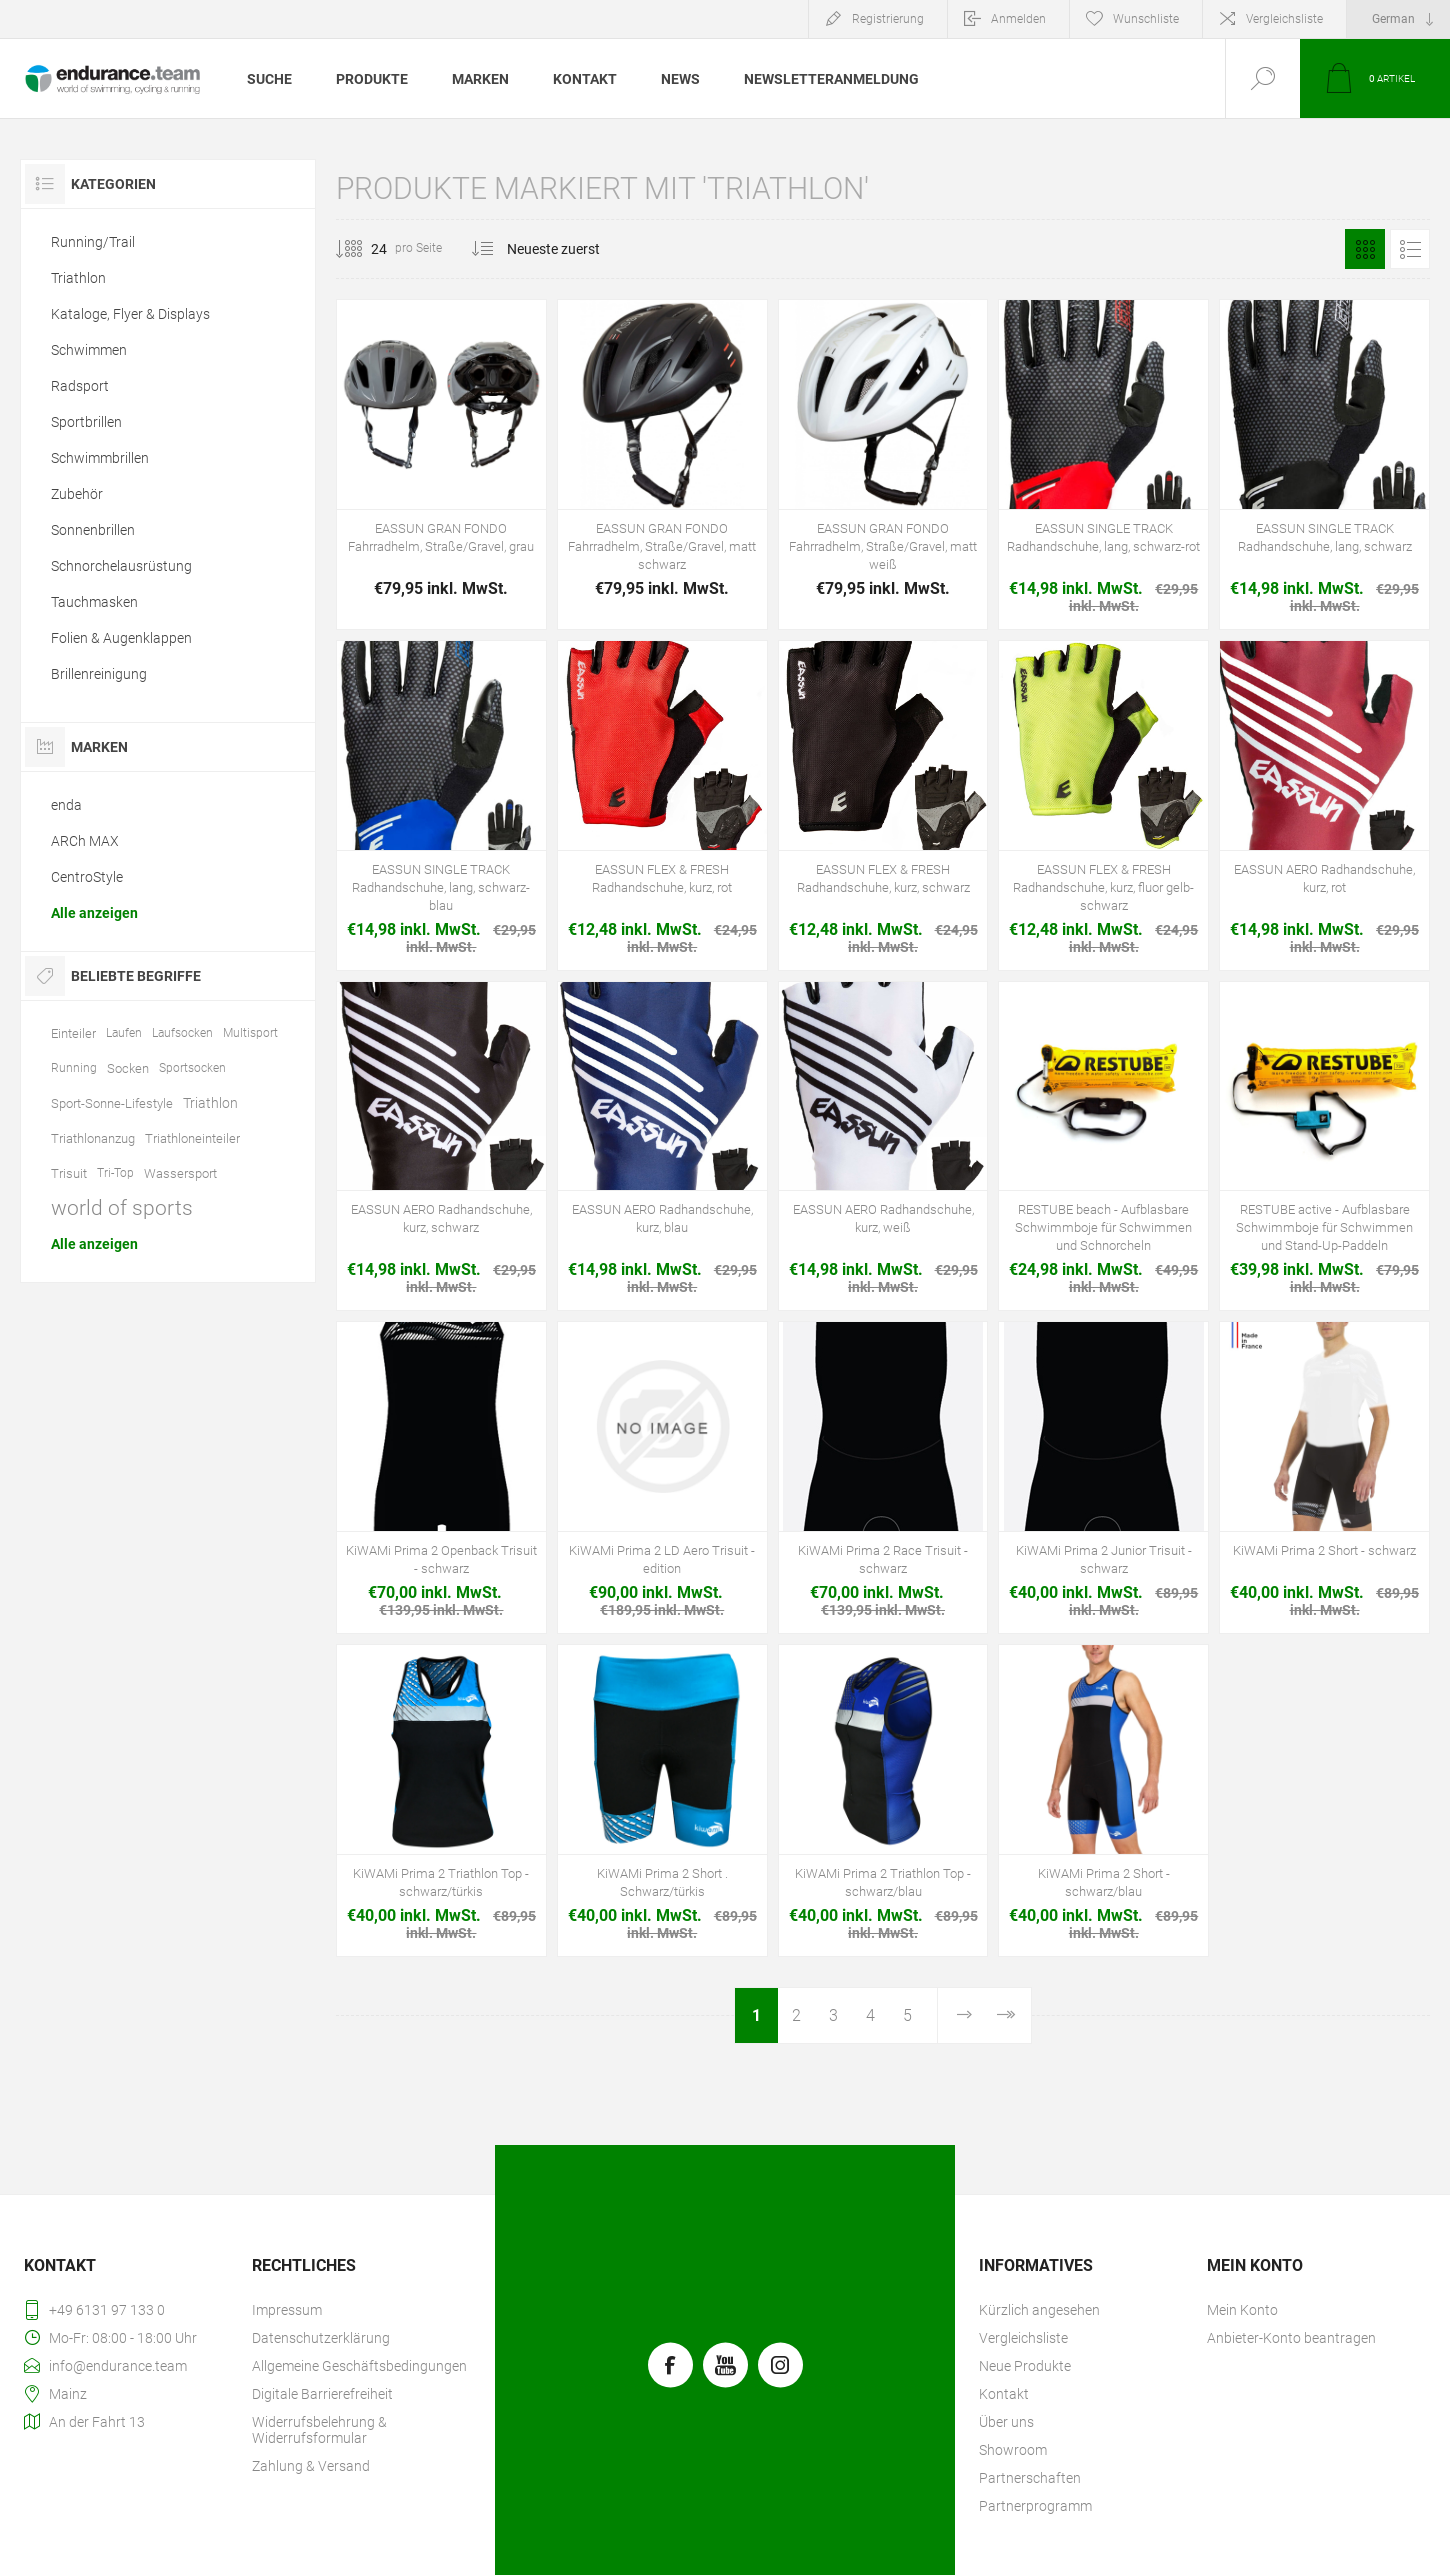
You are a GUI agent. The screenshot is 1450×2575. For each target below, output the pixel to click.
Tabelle (1365, 249)
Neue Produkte (1025, 2366)
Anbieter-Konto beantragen (1291, 2338)
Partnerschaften (1030, 2478)
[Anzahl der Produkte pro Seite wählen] (364, 249)
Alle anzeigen (94, 913)
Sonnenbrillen (93, 530)
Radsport (80, 386)
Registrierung (888, 19)
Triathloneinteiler (192, 1138)
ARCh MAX (85, 841)
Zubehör (77, 494)
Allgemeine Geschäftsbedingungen (359, 2366)
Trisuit (69, 1173)
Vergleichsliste (1284, 19)
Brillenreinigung (99, 674)
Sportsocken (192, 1068)
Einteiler (73, 1033)
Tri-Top (115, 1173)
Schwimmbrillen (100, 458)
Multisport (250, 1033)
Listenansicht (1410, 249)
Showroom (1013, 2450)
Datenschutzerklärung (321, 2338)
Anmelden (1018, 19)
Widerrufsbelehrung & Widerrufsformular (319, 2430)
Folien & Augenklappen (121, 638)
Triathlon (78, 278)
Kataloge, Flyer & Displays (130, 314)
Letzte (1005, 2015)
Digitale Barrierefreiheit (322, 2394)
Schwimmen (89, 350)
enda (66, 805)
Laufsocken (182, 1033)
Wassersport (180, 1173)
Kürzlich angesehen (1039, 2310)
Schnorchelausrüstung (121, 566)
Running (74, 1068)
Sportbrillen (86, 422)
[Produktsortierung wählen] (565, 249)
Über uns (1006, 2422)
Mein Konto (1242, 2310)
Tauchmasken (94, 602)
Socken (128, 1068)
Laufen (124, 1033)
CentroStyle (87, 877)
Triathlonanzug (93, 1138)
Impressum (287, 2310)
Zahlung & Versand (311, 2466)
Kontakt (1004, 2394)
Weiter (964, 2015)
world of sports (122, 1208)
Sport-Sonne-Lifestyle (112, 1103)
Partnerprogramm (1035, 2506)
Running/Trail (93, 242)
